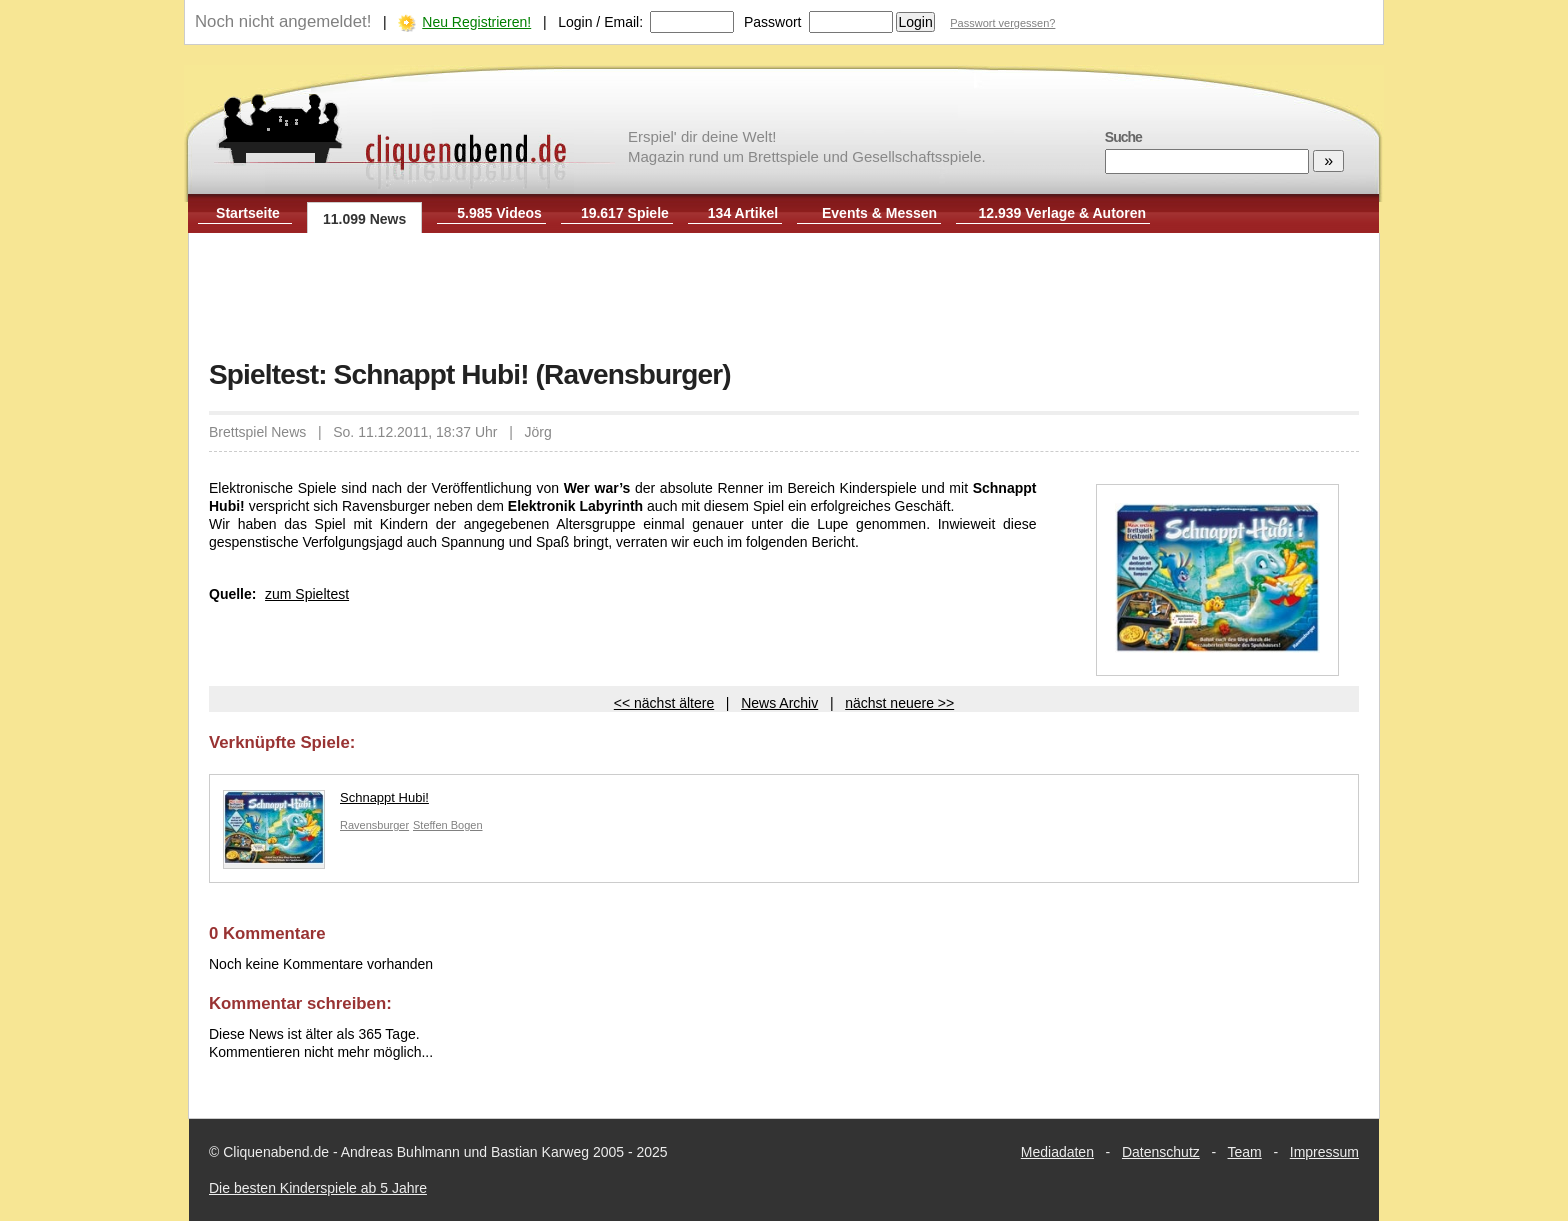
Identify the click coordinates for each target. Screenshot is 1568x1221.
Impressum (1324, 1152)
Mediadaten (1057, 1152)
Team (1245, 1152)
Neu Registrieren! (476, 22)
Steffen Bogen (448, 825)
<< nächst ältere (664, 703)
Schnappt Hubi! (326, 802)
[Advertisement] (784, 298)
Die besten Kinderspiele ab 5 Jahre (318, 1188)
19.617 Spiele (625, 213)
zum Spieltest (307, 594)
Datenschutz (1161, 1152)
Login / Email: (600, 22)
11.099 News (364, 219)
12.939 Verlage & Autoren (1063, 213)
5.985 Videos (499, 213)
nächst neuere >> (899, 703)
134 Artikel (743, 213)
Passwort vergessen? (1002, 23)
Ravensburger (374, 825)
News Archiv (779, 703)
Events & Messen (879, 213)
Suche (1123, 137)
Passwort (773, 22)
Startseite (248, 213)
